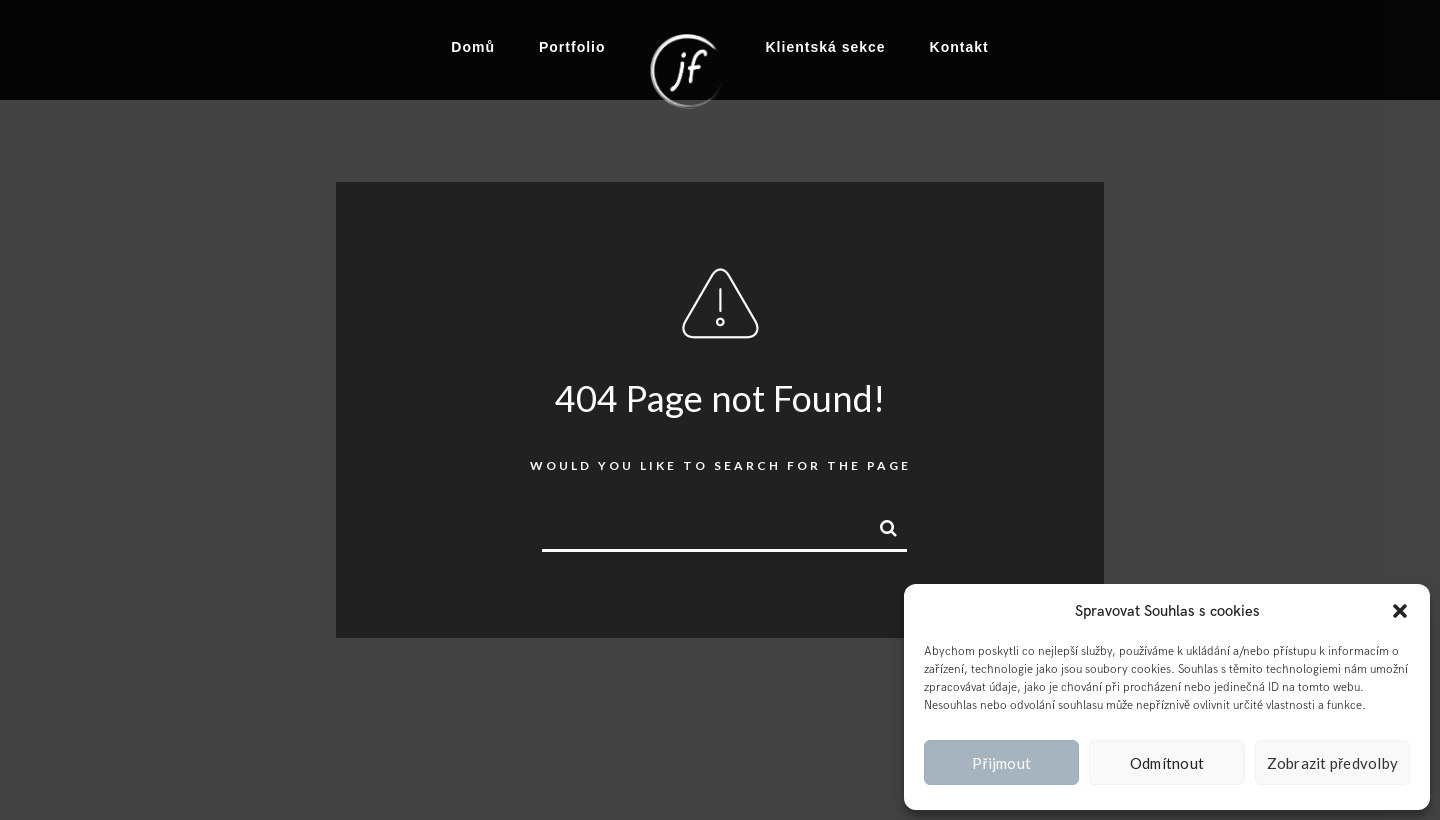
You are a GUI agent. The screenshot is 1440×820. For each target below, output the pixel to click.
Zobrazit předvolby (1333, 763)
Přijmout (1001, 763)
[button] (1400, 611)
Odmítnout (1167, 763)
